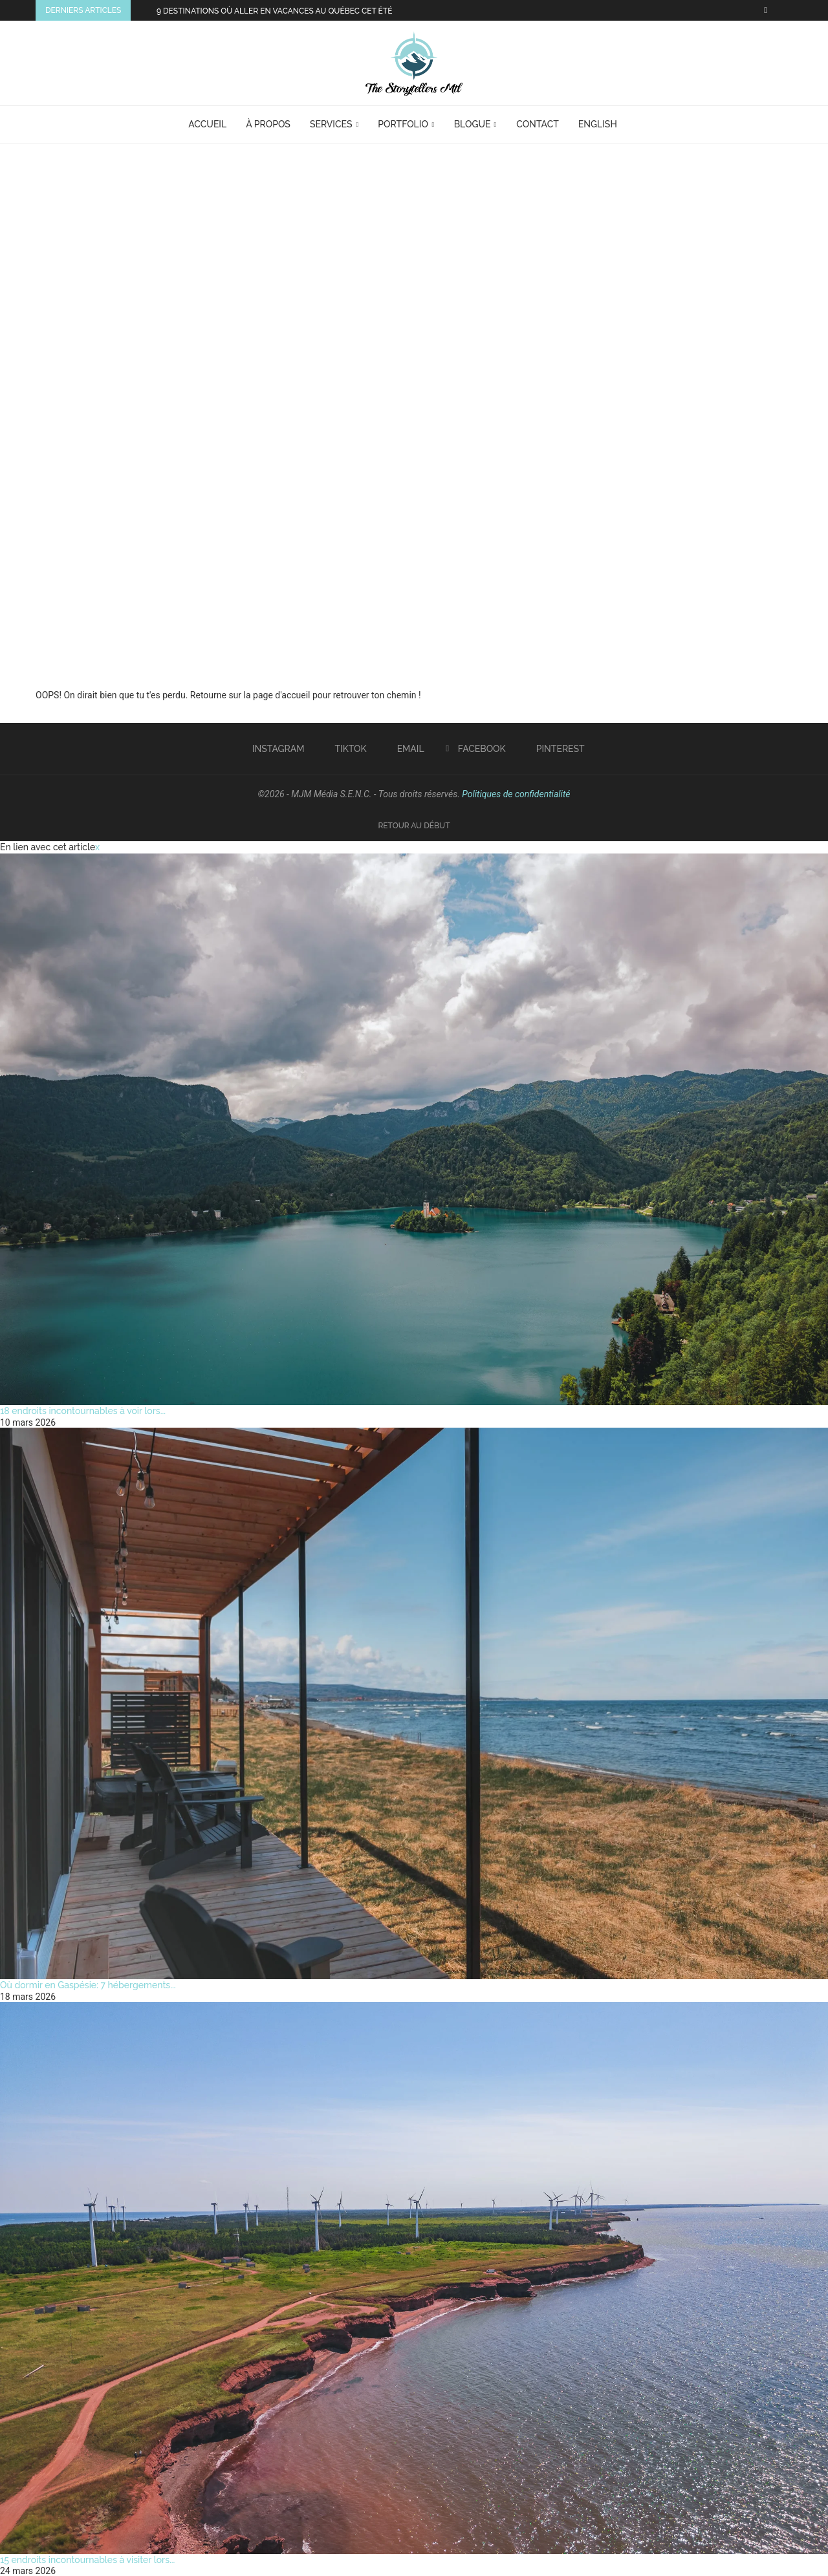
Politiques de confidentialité (516, 794)
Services (331, 124)
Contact (537, 124)
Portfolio (403, 124)
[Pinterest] (555, 748)
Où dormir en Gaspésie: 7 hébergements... (88, 1985)
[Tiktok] (346, 748)
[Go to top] (414, 825)
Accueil (207, 124)
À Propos (268, 124)
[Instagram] (273, 748)
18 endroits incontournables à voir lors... (83, 1411)
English (597, 124)
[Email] (406, 748)
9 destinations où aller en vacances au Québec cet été (275, 11)
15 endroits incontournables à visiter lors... (87, 2560)
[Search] (643, 125)
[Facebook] (765, 10)
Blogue (472, 124)
